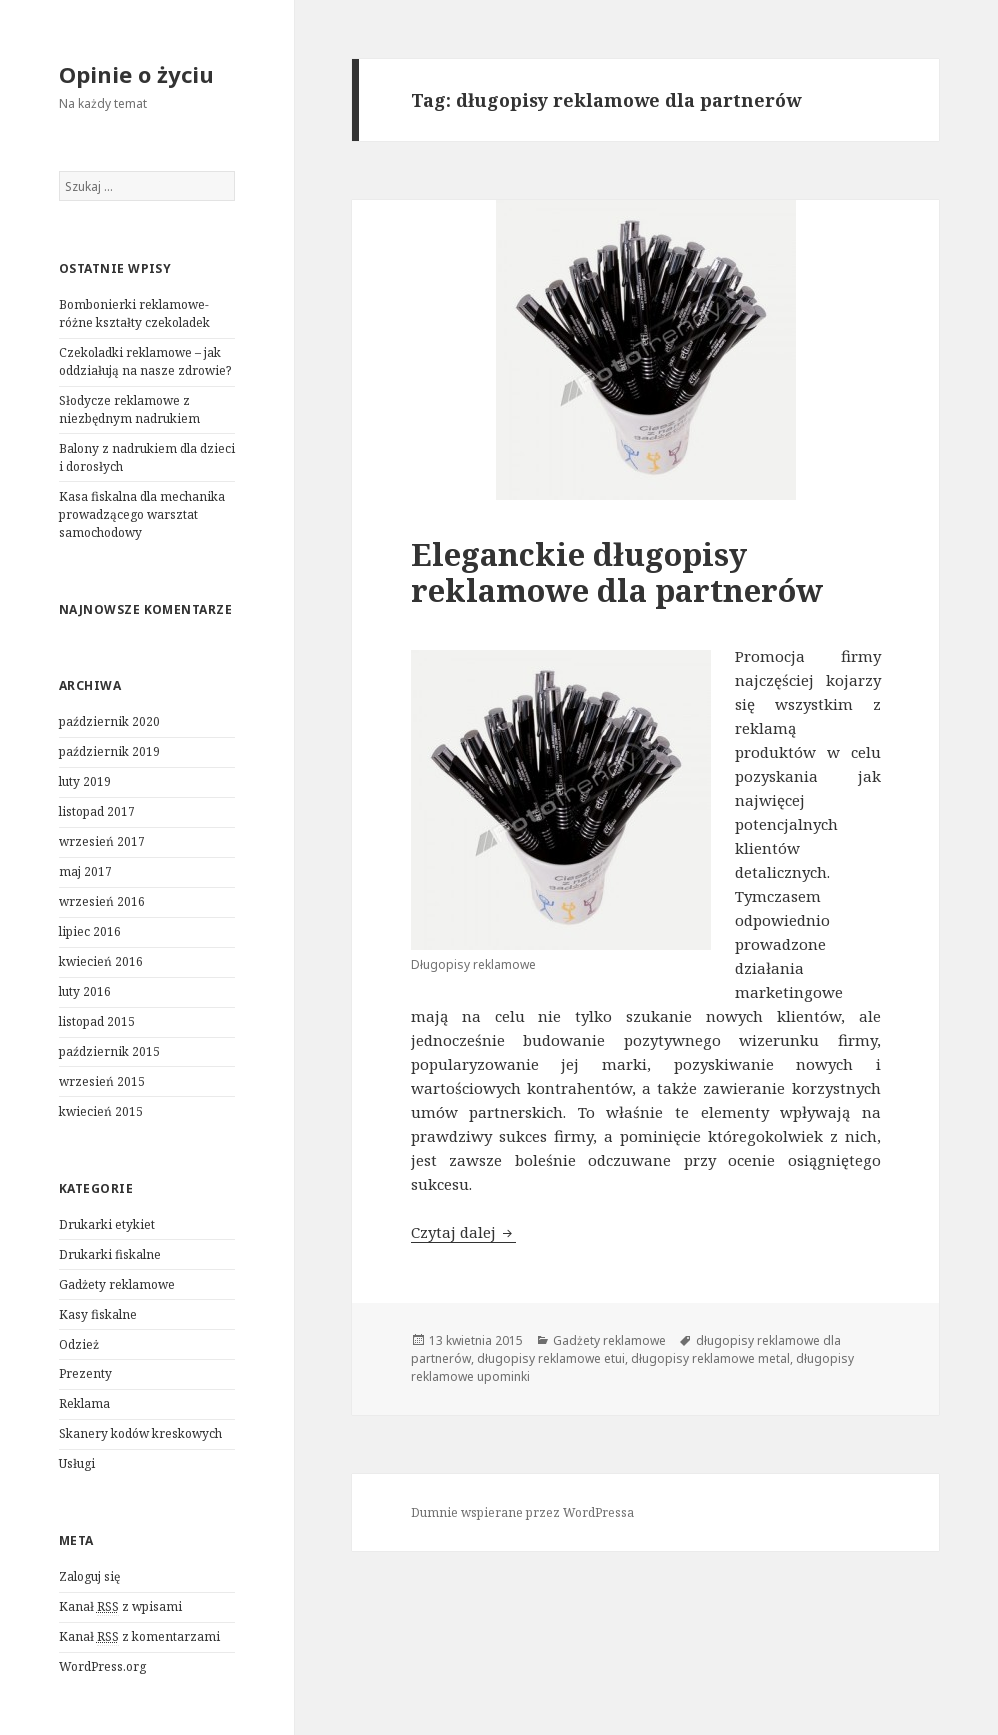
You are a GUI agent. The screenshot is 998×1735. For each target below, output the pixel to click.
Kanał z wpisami (120, 1607)
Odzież (79, 1344)
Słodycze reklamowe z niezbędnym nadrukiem (129, 409)
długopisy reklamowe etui (551, 1358)
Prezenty (85, 1373)
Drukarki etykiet (107, 1224)
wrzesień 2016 (102, 901)
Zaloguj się (89, 1576)
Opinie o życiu (136, 74)
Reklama (84, 1403)
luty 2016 (85, 991)
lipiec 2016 (90, 931)
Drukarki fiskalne (110, 1254)
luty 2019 (85, 781)
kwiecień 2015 (101, 1111)
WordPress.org (102, 1666)
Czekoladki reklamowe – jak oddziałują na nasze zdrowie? (145, 361)
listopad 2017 (97, 811)
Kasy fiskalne (98, 1314)
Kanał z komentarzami (139, 1637)
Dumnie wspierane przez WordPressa (522, 1512)
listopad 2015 (97, 1021)
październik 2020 (109, 721)
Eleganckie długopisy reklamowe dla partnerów (617, 572)
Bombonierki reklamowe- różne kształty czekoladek (134, 313)
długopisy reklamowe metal (710, 1358)
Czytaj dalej (463, 1232)
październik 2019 (109, 751)
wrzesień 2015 (102, 1081)
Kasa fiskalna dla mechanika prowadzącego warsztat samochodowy (142, 514)
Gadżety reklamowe (117, 1284)
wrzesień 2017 (102, 841)
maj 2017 (85, 871)
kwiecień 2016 (101, 961)
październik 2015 (109, 1051)
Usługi (77, 1463)
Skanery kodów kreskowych (140, 1433)
